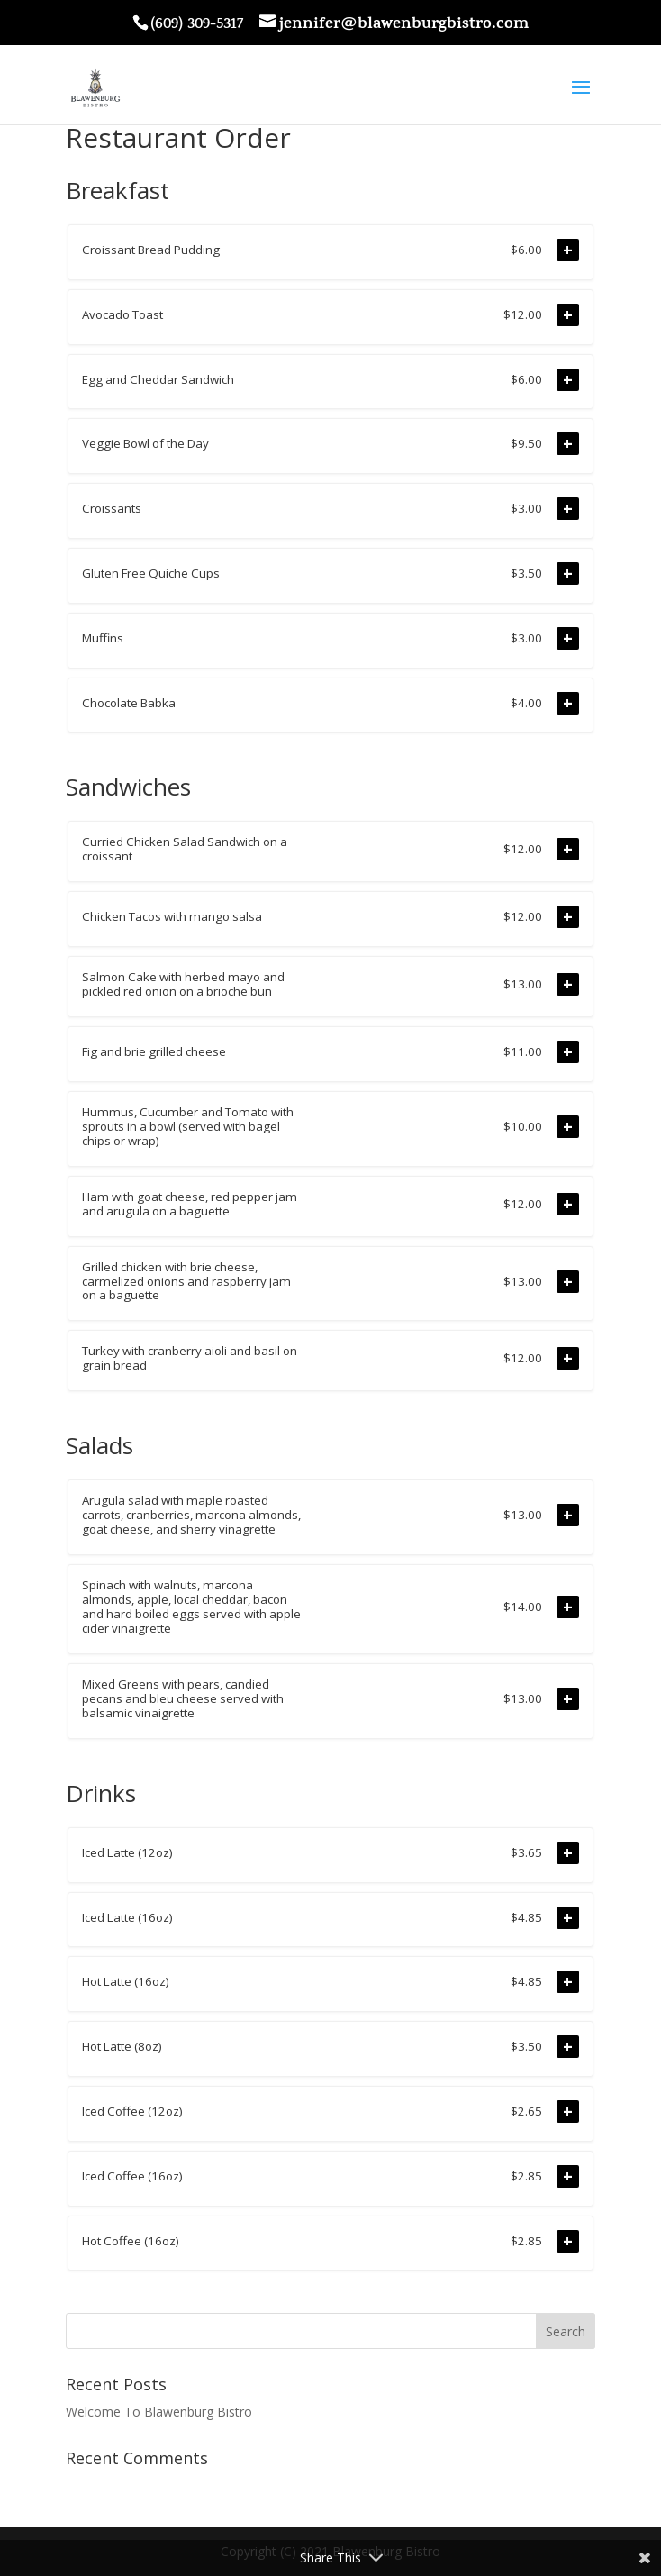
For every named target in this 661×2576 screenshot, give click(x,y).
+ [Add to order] (568, 249)
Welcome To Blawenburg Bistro (159, 2411)
